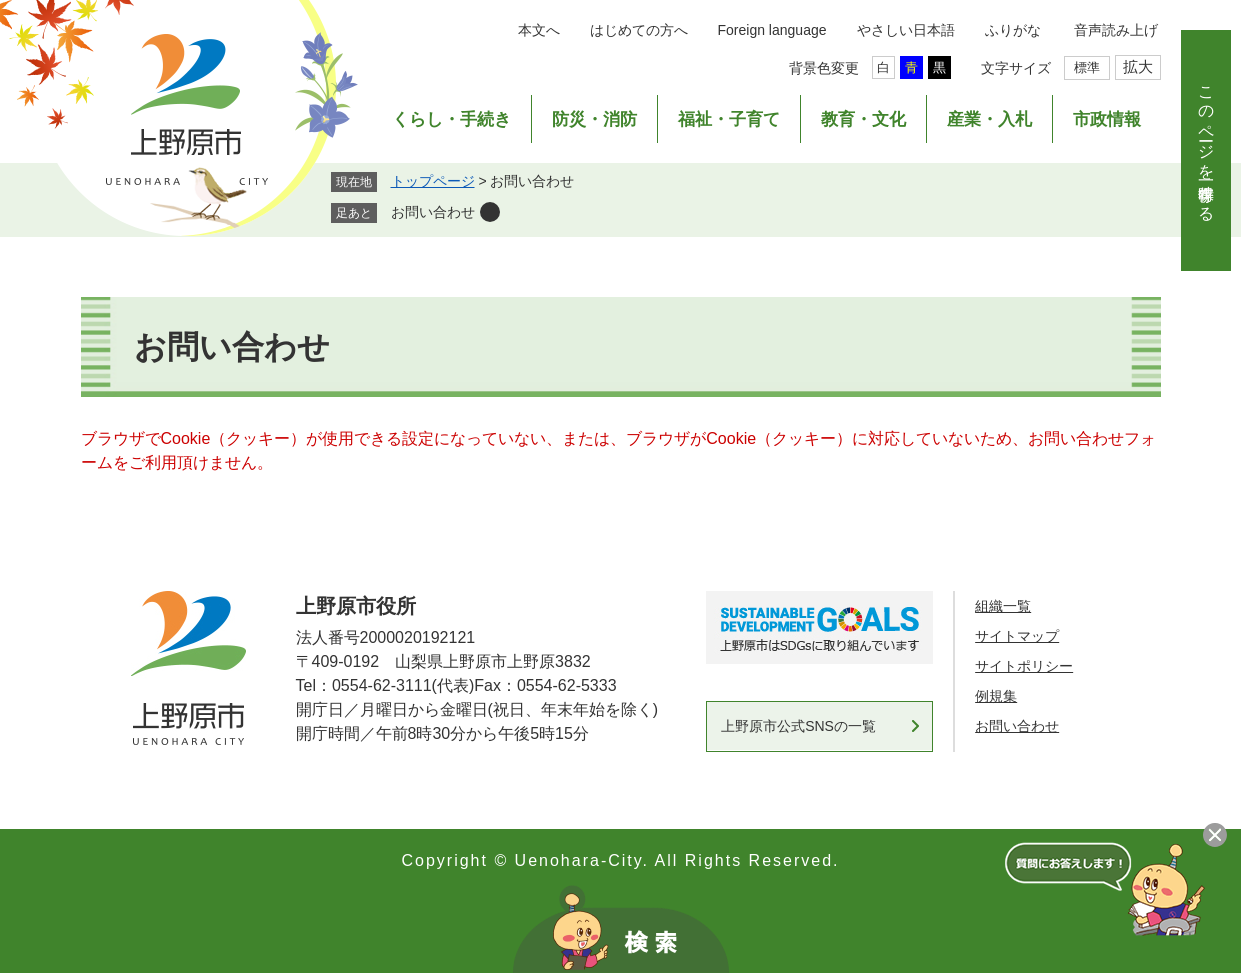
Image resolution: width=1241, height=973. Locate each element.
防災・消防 (594, 119)
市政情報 (1107, 119)
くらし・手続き (451, 119)
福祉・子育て (729, 119)
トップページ (433, 181)
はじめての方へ (639, 30)
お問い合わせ (433, 212)
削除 (490, 212)
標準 (1087, 67)
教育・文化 (863, 119)
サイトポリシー (1024, 666)
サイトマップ (1017, 636)
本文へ (539, 30)
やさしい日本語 (906, 30)
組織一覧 (1003, 606)
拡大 (1138, 66)
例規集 (996, 696)
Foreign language (772, 30)
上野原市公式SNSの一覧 (798, 726)
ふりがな (1013, 30)
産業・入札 (989, 119)
